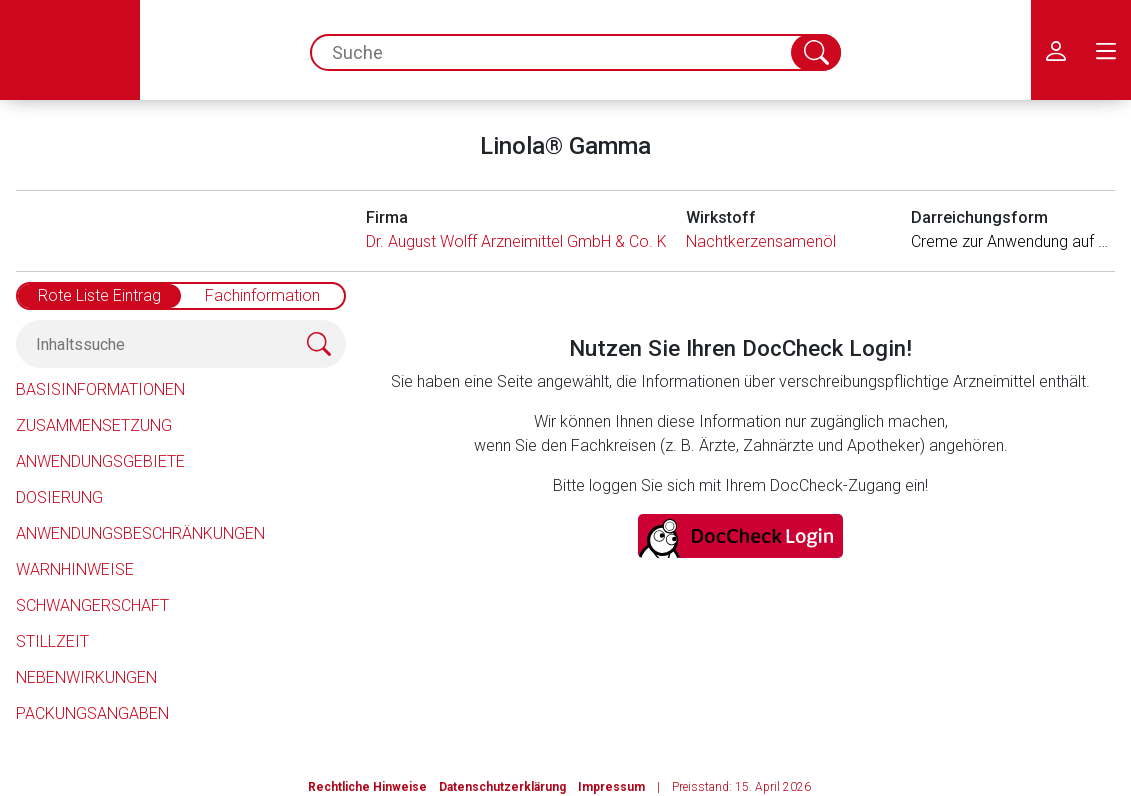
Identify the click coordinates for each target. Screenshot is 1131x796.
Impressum (611, 787)
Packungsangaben (92, 713)
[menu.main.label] (1106, 50)
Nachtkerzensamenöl (761, 241)
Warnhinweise (75, 569)
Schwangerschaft (92, 605)
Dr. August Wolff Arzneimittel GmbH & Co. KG (522, 241)
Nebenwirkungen (86, 677)
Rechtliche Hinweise (367, 787)
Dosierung (59, 497)
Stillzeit (52, 641)
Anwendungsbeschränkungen (140, 533)
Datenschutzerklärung (502, 787)
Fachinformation (262, 295)
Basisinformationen (100, 389)
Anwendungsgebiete (100, 461)
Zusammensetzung (94, 425)
